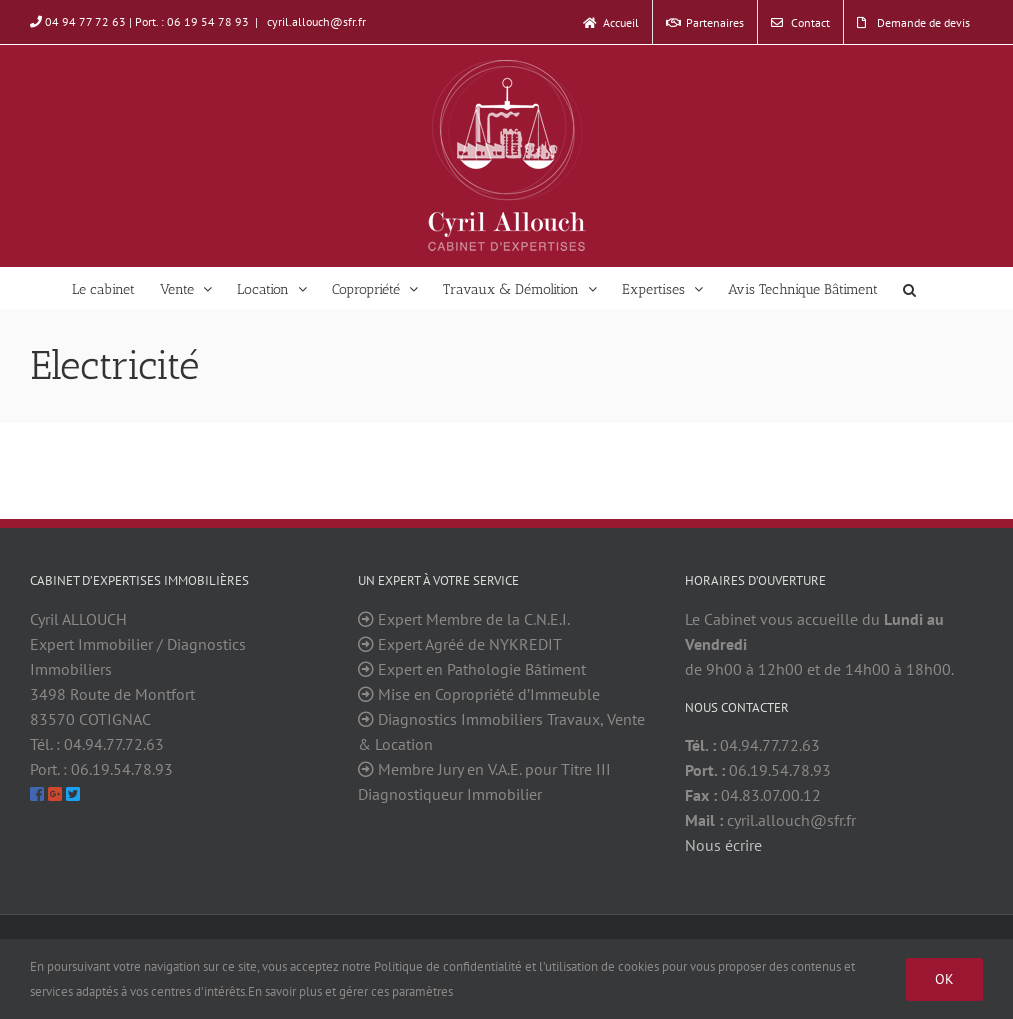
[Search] (910, 288)
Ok (944, 979)
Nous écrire (723, 845)
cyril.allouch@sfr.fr (315, 21)
